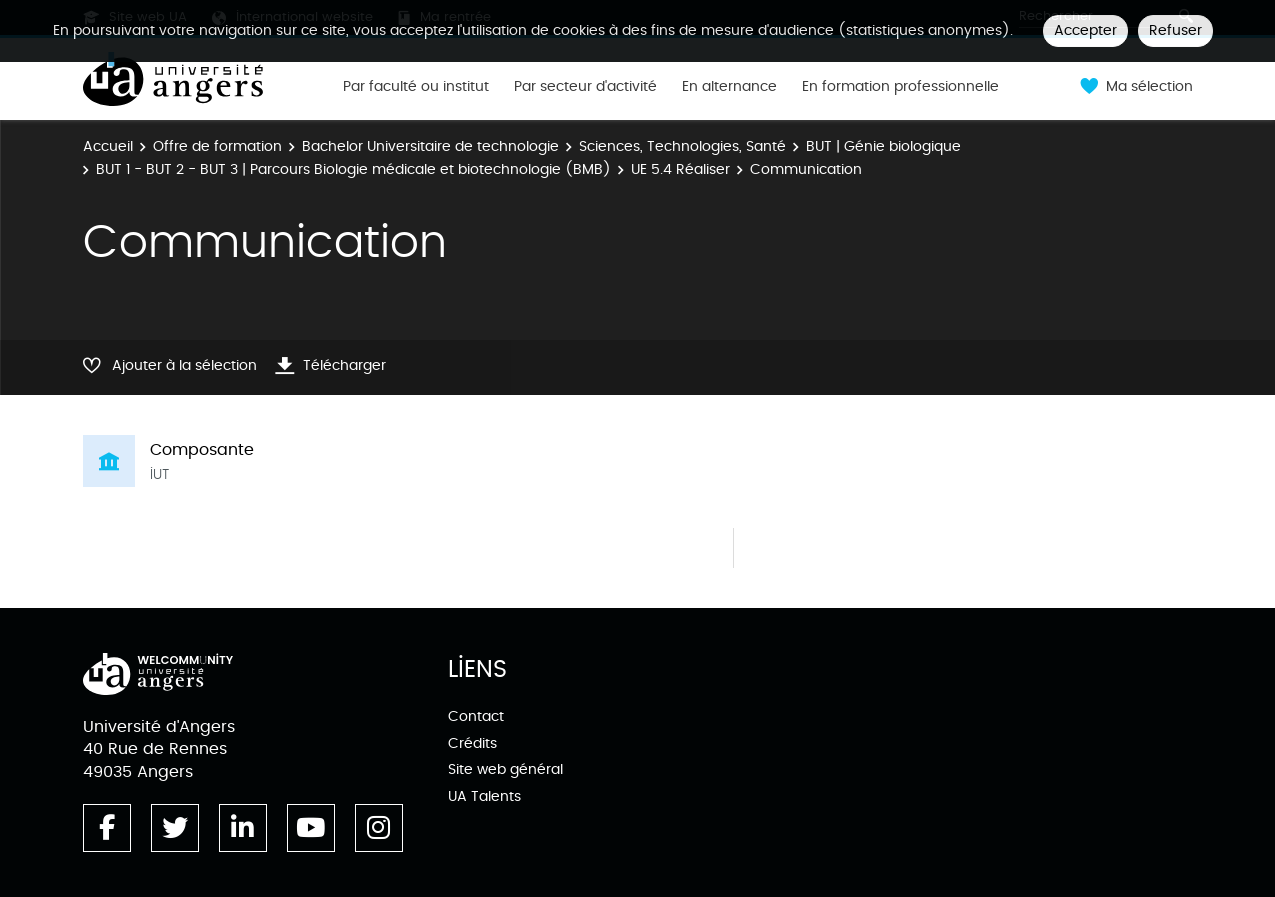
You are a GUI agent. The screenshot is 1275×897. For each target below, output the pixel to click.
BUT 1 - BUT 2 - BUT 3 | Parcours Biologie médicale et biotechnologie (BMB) (353, 169)
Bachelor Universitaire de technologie (430, 146)
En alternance (729, 87)
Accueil (108, 146)
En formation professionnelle (900, 87)
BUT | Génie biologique (883, 146)
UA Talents (484, 796)
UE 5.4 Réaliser (680, 169)
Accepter (1085, 30)
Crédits (472, 743)
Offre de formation (217, 146)
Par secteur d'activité (585, 87)
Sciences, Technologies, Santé (682, 146)
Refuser (1175, 30)
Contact (476, 716)
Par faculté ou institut (416, 87)
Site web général (505, 769)
